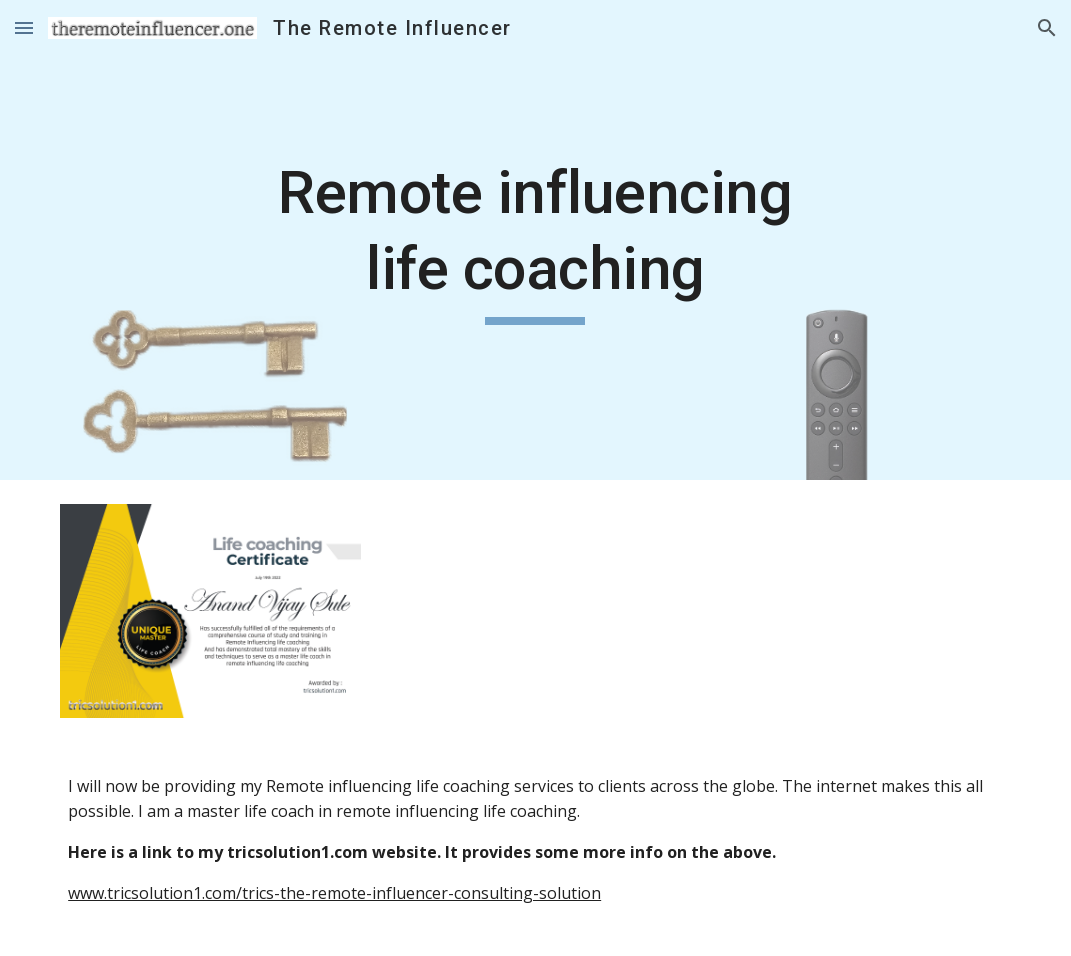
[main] (536, 239)
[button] (24, 27)
